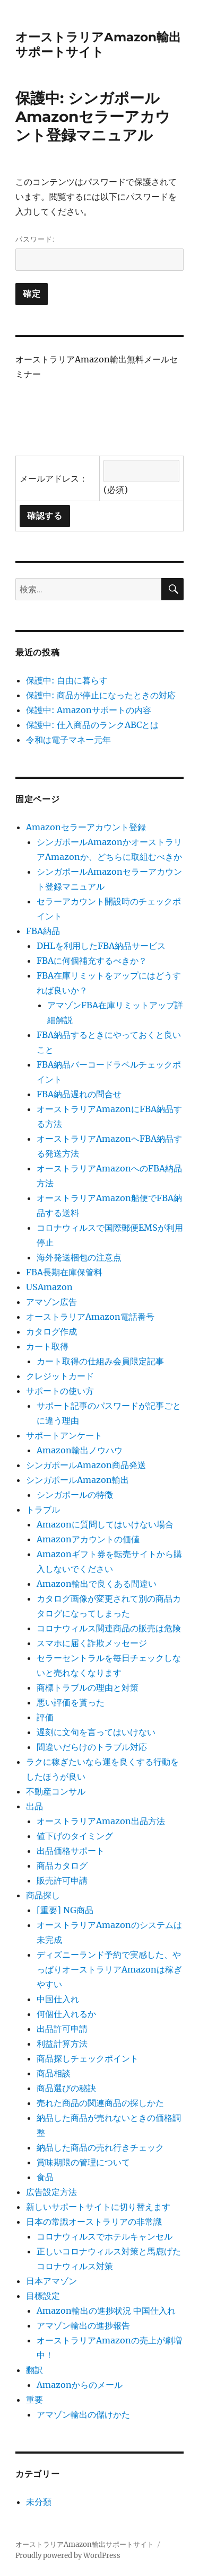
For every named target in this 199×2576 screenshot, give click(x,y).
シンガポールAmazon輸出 (77, 1479)
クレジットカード (60, 1376)
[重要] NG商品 (65, 1910)
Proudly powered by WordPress (67, 2555)
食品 (45, 2177)
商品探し (43, 1895)
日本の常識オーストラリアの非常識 (94, 2221)
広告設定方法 (51, 2192)
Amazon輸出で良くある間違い (97, 1583)
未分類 (38, 2502)
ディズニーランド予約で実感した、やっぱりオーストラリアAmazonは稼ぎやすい (109, 1969)
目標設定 (43, 2295)
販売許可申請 (62, 1880)
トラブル (43, 1509)
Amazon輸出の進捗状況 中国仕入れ (106, 2310)
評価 (45, 1717)
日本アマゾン (51, 2281)
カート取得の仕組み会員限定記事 (100, 1361)
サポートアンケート (64, 1435)
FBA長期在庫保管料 (64, 1272)
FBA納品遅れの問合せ (79, 1094)
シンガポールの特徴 (75, 1494)
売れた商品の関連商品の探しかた (100, 2103)
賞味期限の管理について (83, 2162)
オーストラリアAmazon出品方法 (101, 1821)
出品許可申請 (62, 2028)
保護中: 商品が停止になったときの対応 (101, 695)
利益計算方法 (62, 2043)
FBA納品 (43, 931)
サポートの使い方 (60, 1390)
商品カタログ (62, 1865)
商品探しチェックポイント (88, 2058)
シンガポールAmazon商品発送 (86, 1465)
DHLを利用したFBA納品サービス (101, 945)
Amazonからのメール (80, 2384)
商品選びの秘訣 (66, 2088)
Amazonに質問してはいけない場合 (105, 1524)
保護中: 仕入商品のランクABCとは (92, 724)
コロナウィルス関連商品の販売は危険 (109, 1628)
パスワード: (99, 253)
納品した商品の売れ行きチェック (100, 2147)
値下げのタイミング (75, 1836)
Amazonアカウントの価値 (88, 1539)
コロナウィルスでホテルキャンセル (104, 2236)
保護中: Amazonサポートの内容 (88, 710)
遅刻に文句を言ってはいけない (96, 1732)
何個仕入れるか (66, 2014)
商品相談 (54, 2073)
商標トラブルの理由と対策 (88, 1687)
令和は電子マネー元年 (68, 739)
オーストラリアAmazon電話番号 (90, 1316)
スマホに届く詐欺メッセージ (92, 1643)
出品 (34, 1806)
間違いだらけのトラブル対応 (92, 1747)
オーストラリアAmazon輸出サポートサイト (98, 44)
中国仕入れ (58, 1999)
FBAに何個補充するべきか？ (92, 960)
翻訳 (34, 2370)
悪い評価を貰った (71, 1702)
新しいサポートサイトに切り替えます (98, 2206)
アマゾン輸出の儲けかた (83, 2414)
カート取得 (47, 1346)
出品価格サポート (71, 1850)
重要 (34, 2399)
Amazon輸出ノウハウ (80, 1450)
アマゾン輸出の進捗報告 (83, 2325)
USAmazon (49, 1287)
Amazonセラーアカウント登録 (86, 827)
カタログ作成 (51, 1331)
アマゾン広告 (51, 1301)
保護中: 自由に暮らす (67, 680)
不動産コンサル (55, 1791)
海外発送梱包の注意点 (79, 1257)
